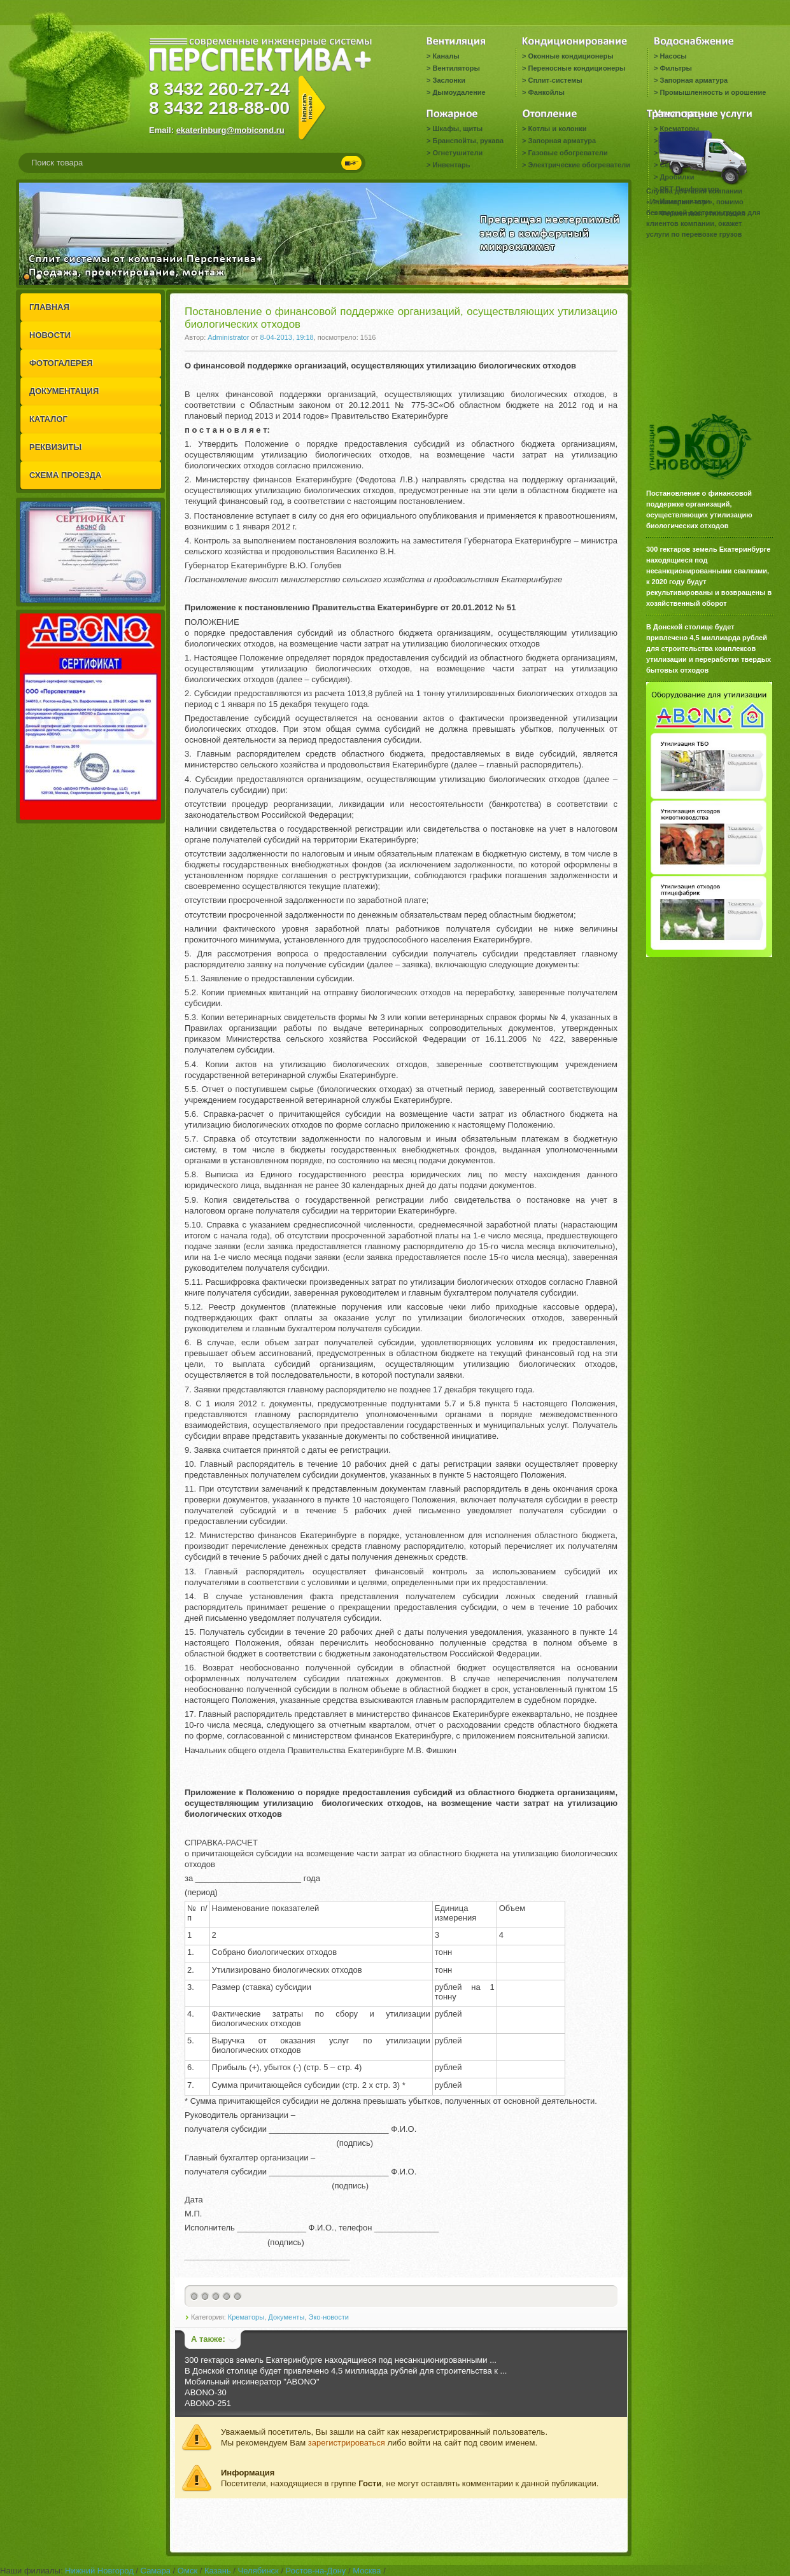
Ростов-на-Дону (316, 2570)
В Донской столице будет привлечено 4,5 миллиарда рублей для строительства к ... (346, 2371)
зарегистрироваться (346, 2442)
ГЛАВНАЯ (49, 307)
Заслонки (448, 80)
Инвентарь (451, 165)
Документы (286, 2317)
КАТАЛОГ (48, 419)
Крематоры (246, 2317)
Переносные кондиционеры (576, 68)
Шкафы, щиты (457, 128)
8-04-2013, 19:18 (287, 337)
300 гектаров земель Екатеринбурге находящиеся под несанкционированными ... (341, 2360)
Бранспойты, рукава (468, 140)
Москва (367, 2570)
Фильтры (675, 68)
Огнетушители (457, 153)
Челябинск (258, 2570)
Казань (217, 2570)
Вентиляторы (455, 68)
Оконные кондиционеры (570, 56)
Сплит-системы (555, 80)
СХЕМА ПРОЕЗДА (65, 475)
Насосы (673, 56)
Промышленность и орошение (713, 92)
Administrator (228, 337)
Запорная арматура (694, 80)
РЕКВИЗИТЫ (55, 447)
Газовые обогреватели (567, 153)
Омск (187, 2570)
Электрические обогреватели (579, 165)
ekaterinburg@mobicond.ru (230, 130)
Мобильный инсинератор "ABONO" (252, 2381)
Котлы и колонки (557, 128)
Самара (156, 2570)
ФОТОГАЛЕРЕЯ (61, 363)
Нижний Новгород (99, 2570)
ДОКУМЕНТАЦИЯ (64, 391)
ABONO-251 (208, 2403)
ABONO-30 (206, 2392)
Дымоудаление (458, 92)
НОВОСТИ (50, 335)
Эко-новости (328, 2317)
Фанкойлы (546, 92)
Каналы (445, 56)
